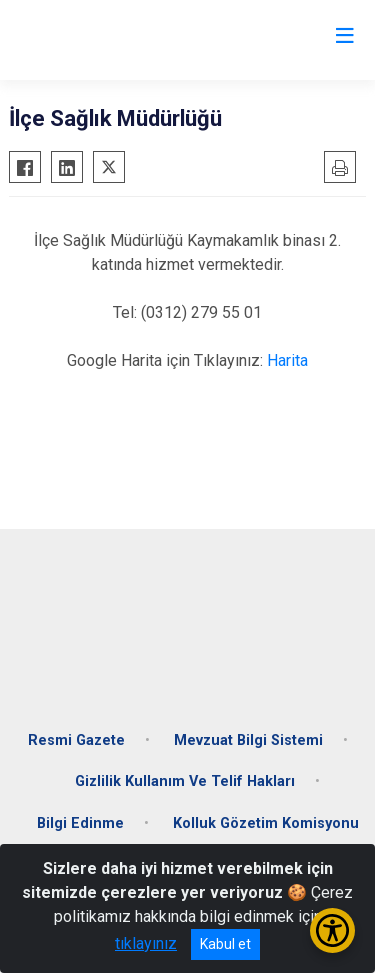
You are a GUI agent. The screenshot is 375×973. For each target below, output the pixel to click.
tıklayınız (146, 943)
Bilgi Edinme (80, 823)
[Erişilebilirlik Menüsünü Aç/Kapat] (332, 930)
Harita (287, 360)
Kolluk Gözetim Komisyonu (266, 823)
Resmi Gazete (76, 740)
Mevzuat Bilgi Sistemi (248, 740)
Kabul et (225, 944)
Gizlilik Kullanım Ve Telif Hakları (185, 781)
